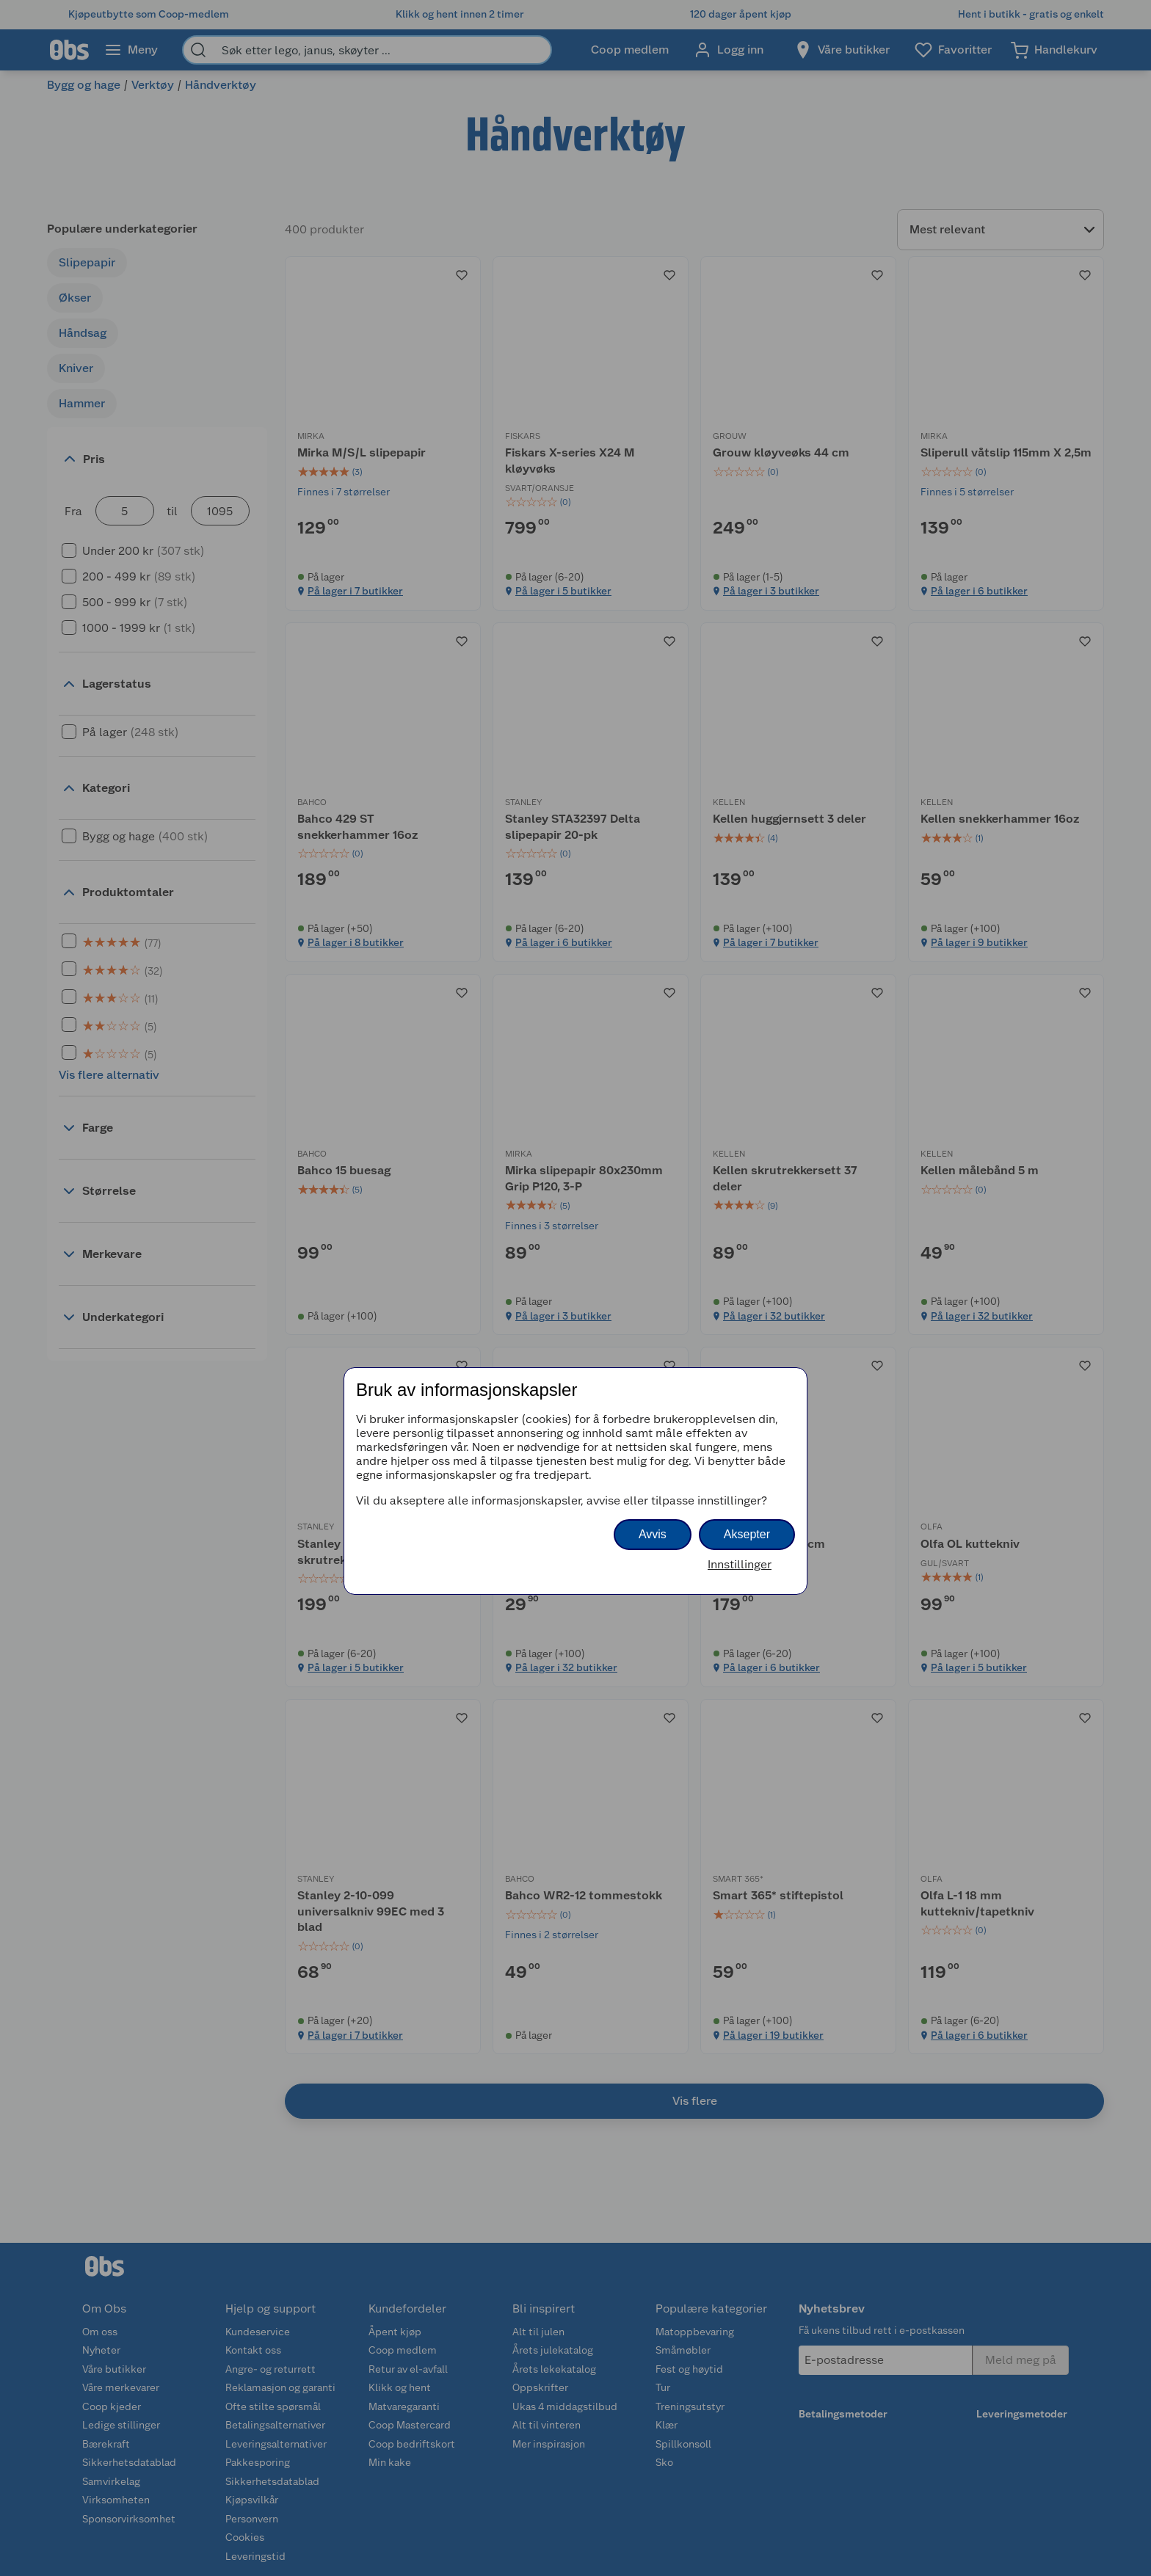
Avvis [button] (653, 1534)
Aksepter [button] (747, 1534)
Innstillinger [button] (739, 1564)
